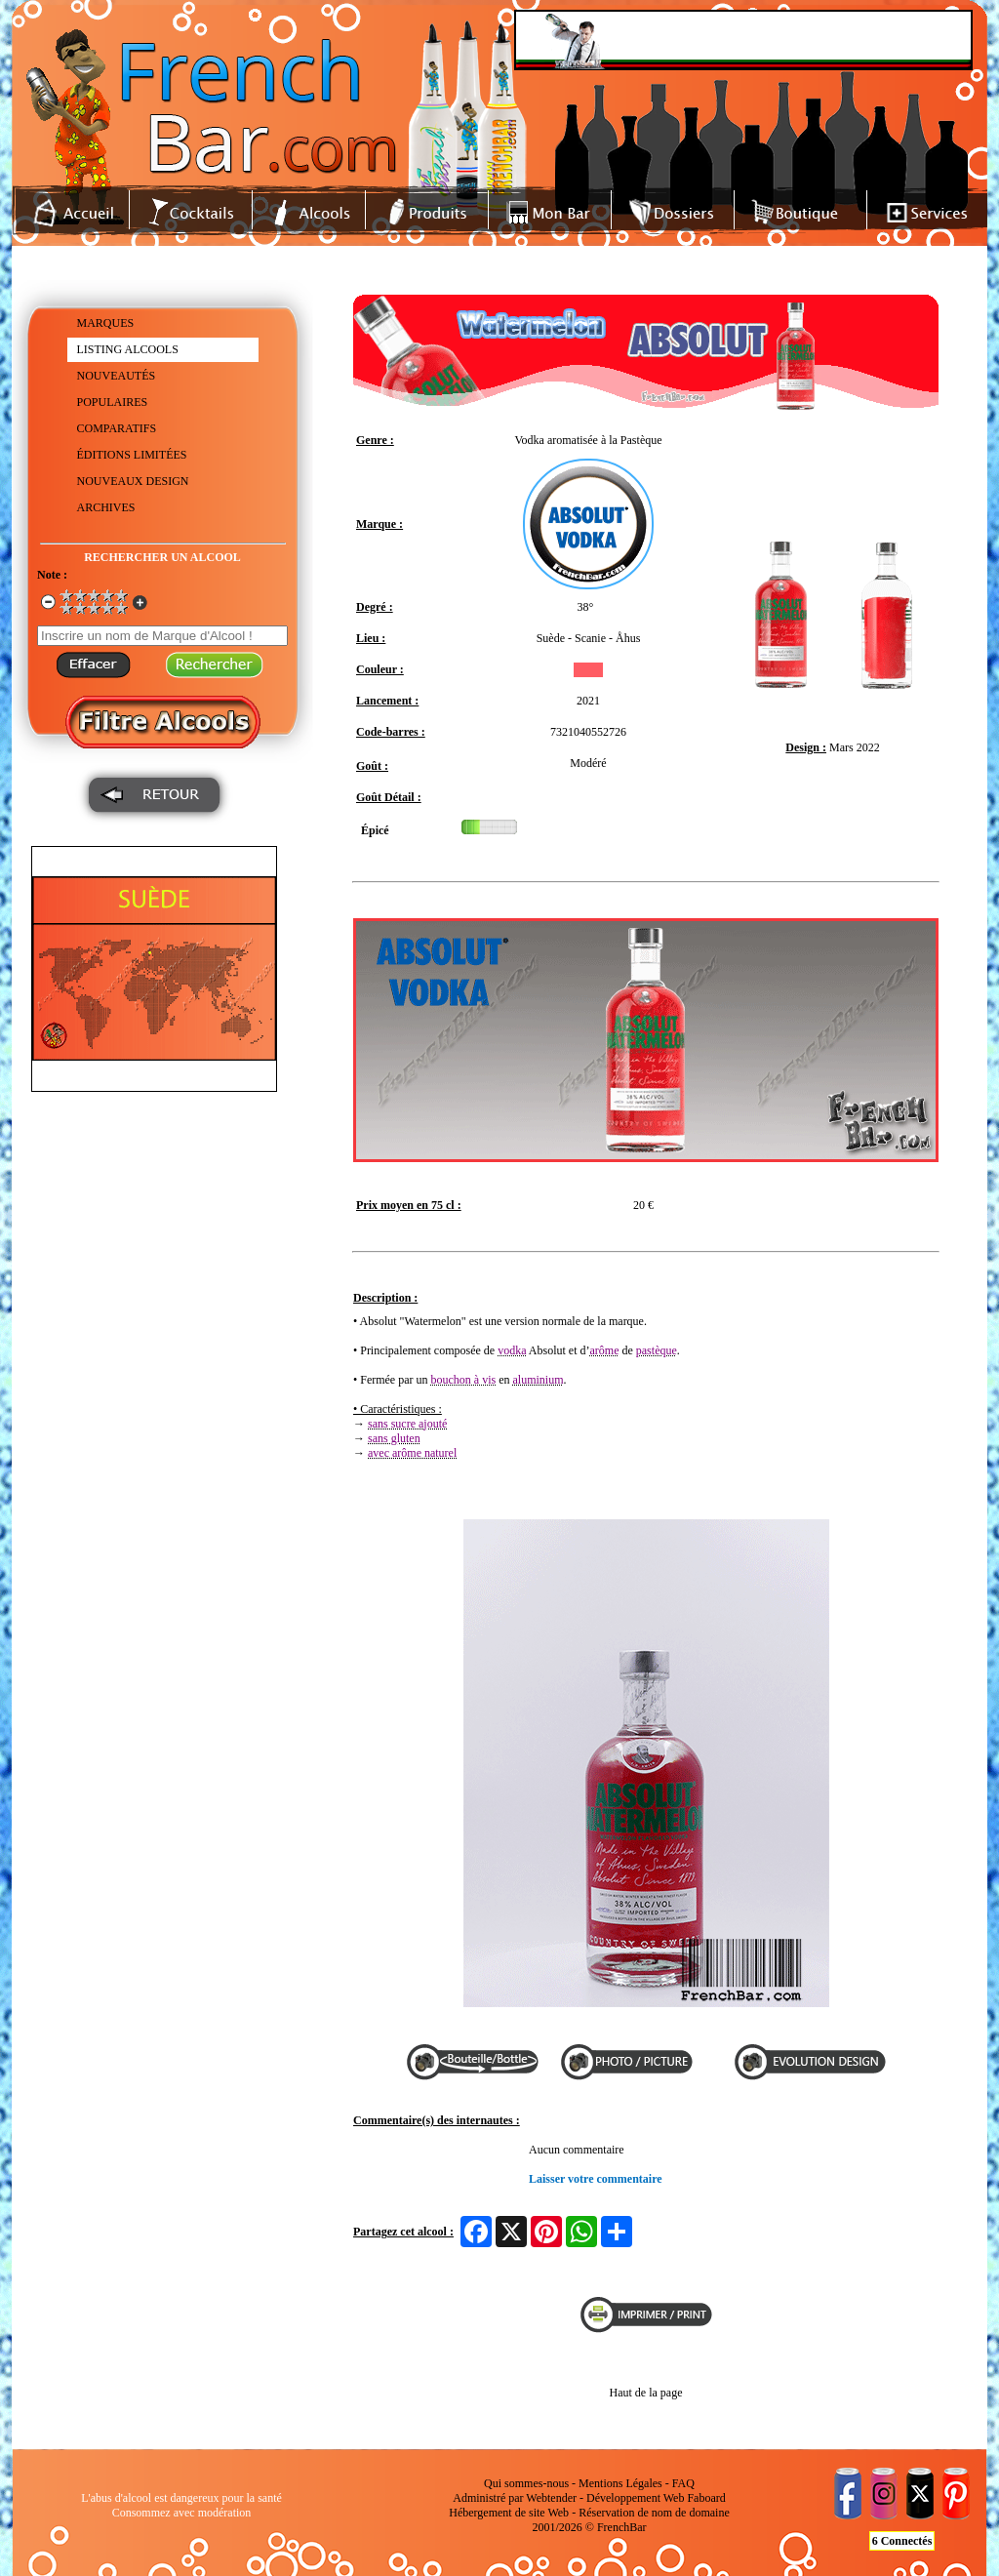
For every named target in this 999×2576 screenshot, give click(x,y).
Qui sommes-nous (526, 2483)
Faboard (706, 2498)
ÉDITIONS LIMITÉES (132, 455)
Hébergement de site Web (509, 2512)
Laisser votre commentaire (595, 2179)
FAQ (683, 2483)
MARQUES (106, 323)
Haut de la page (646, 2392)
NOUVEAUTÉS (116, 375)
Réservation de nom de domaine (654, 2512)
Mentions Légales (620, 2483)
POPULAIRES (112, 402)
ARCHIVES (106, 507)
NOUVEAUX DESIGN (133, 481)
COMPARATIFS (117, 428)
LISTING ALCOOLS (128, 349)
